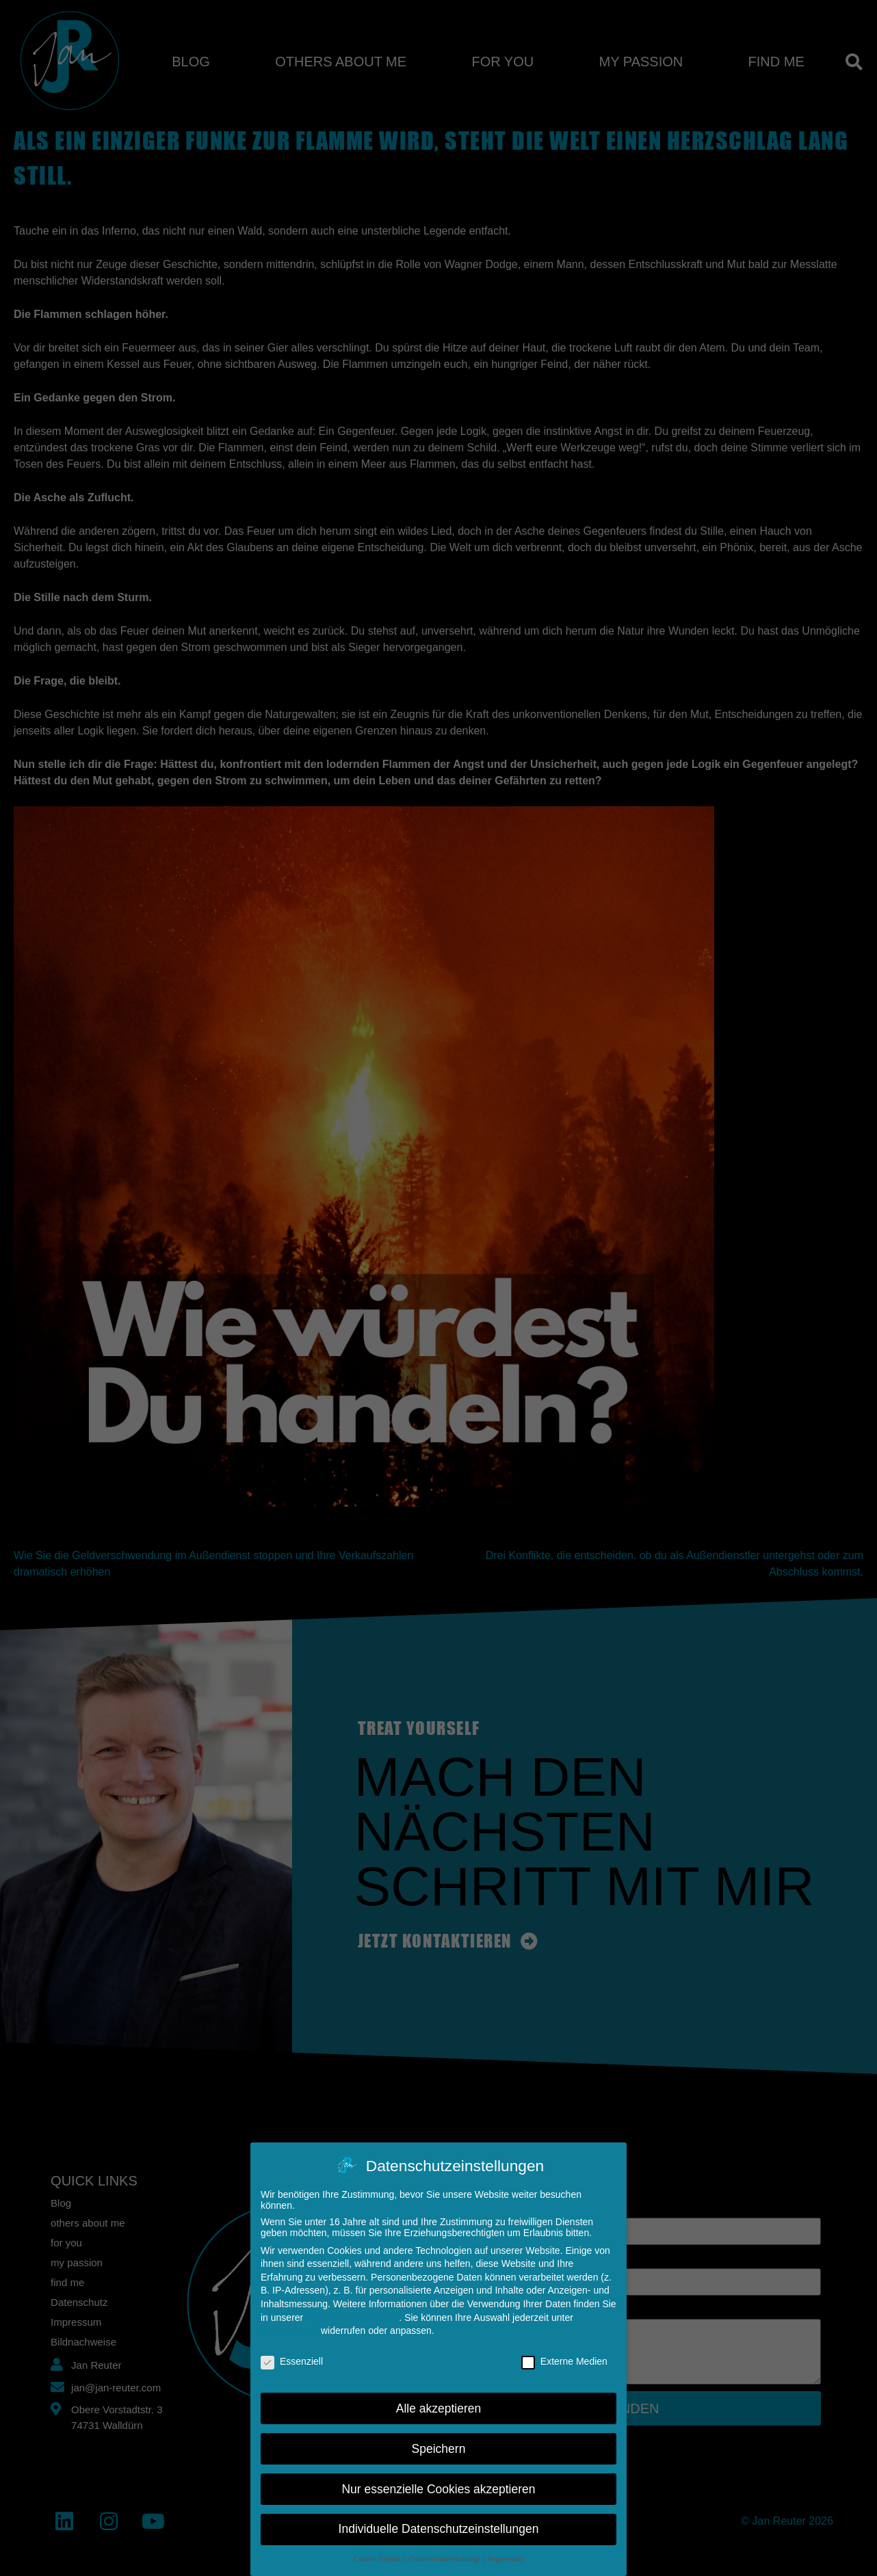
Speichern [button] (439, 2447)
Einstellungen (289, 2329)
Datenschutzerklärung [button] (445, 2557)
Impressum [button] (505, 2557)
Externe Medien (564, 2359)
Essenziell (292, 2359)
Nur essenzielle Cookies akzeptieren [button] (438, 2487)
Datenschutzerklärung (352, 2315)
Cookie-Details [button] (378, 2557)
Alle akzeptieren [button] (439, 2406)
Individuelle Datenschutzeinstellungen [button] (439, 2527)
